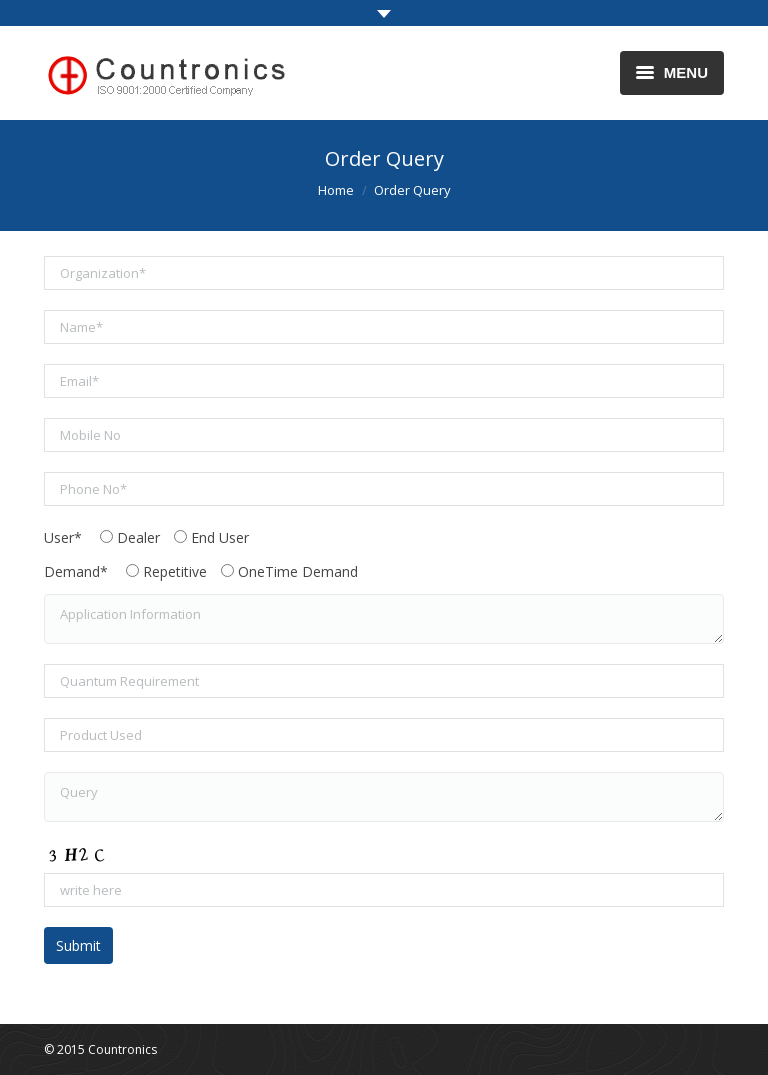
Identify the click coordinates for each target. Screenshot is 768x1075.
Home (336, 190)
